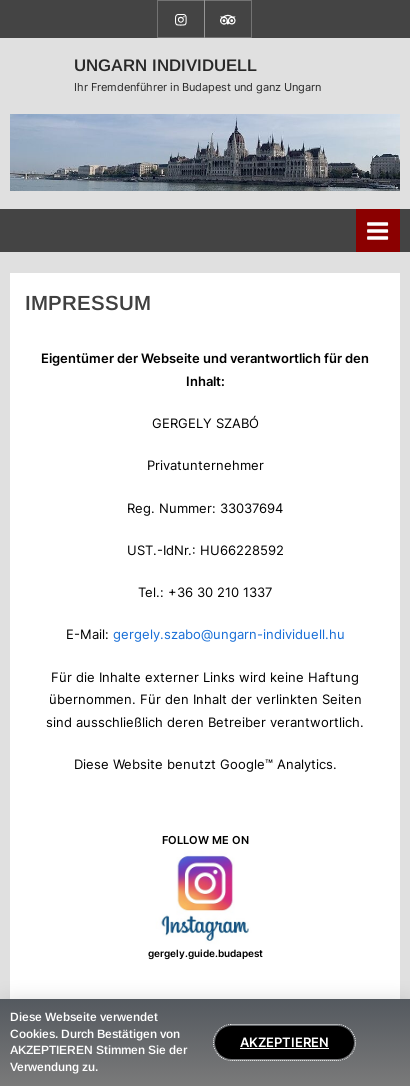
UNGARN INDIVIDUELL (165, 65)
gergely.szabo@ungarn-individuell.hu (229, 634)
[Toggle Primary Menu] (378, 230)
